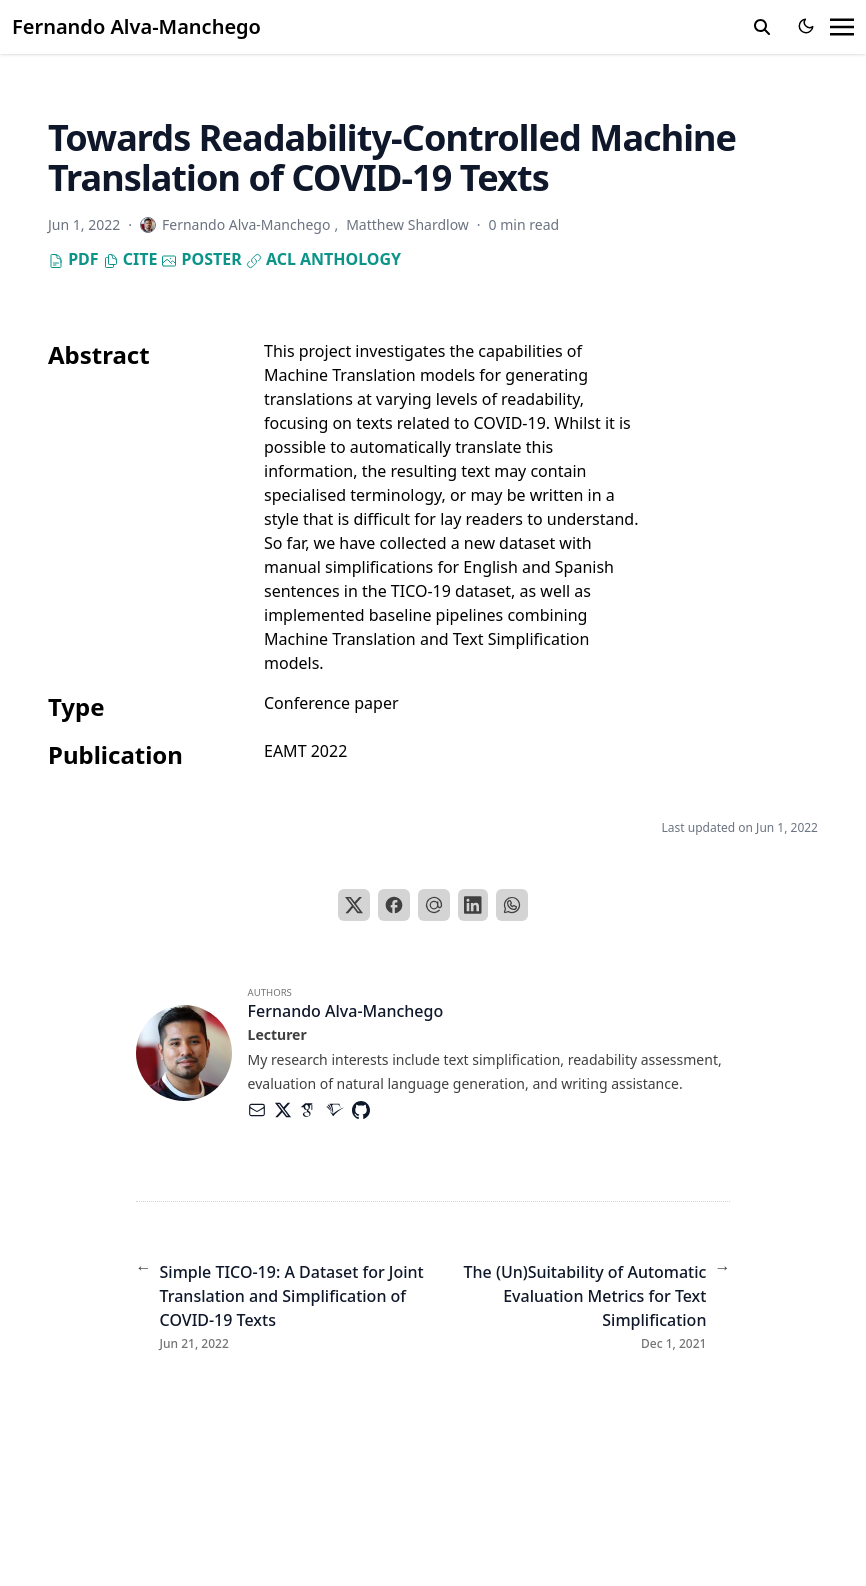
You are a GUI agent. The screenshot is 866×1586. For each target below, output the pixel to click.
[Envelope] (261, 1110)
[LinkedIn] (473, 905)
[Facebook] (394, 905)
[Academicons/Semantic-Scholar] (339, 1110)
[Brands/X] (287, 1110)
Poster (201, 259)
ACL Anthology (323, 259)
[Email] (434, 905)
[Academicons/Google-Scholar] (313, 1110)
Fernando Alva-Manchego (136, 26)
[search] (762, 27)
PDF (73, 259)
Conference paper (331, 703)
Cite (130, 259)
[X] (354, 905)
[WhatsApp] (512, 905)
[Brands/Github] (365, 1110)
